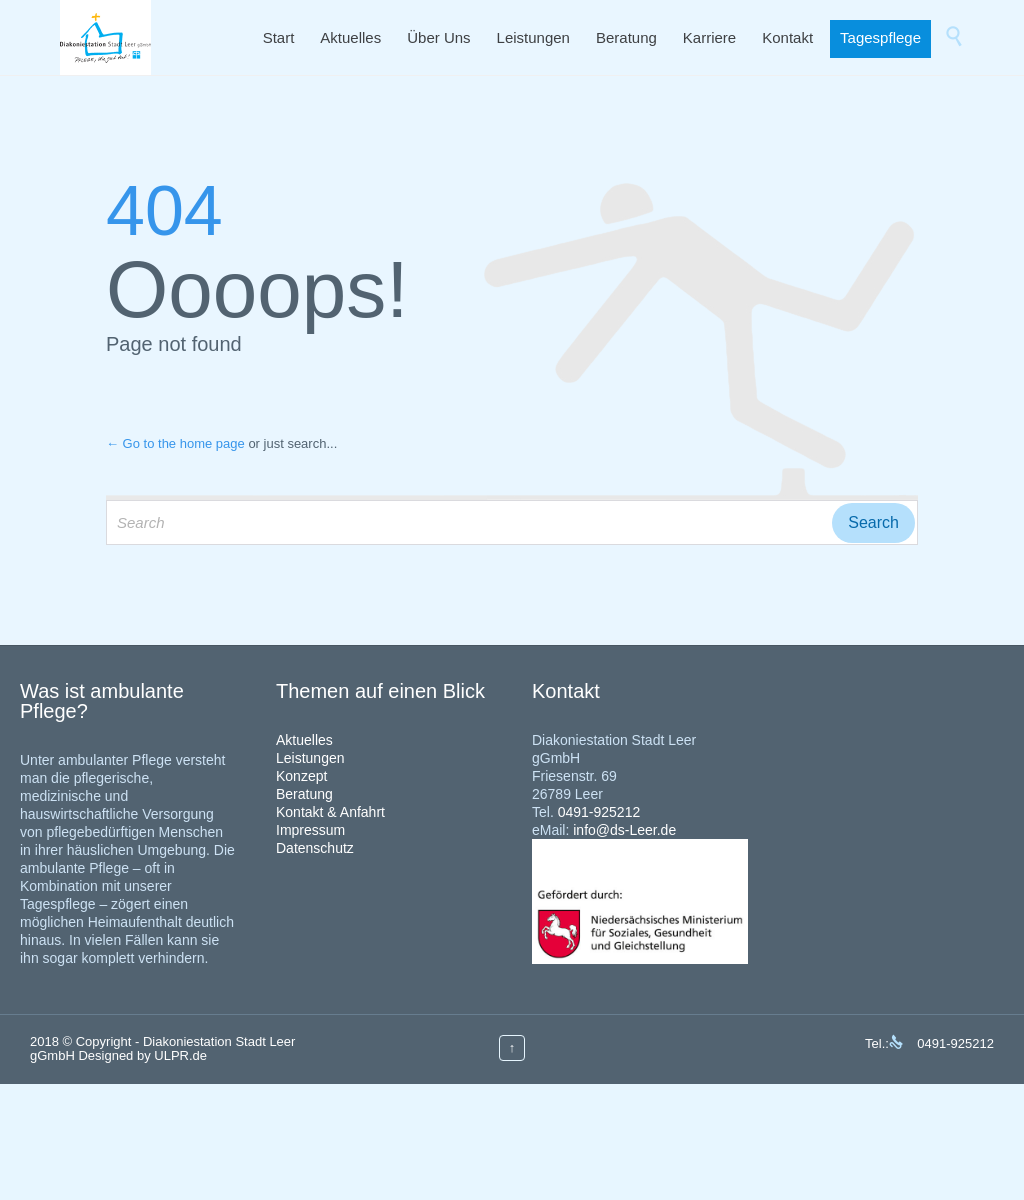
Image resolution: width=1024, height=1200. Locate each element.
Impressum (310, 830)
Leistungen (310, 758)
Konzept (301, 776)
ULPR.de (180, 1055)
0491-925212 (599, 812)
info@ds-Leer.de (624, 830)
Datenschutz (315, 848)
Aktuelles (304, 740)
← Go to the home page (175, 443)
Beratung (304, 794)
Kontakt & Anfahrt (330, 812)
